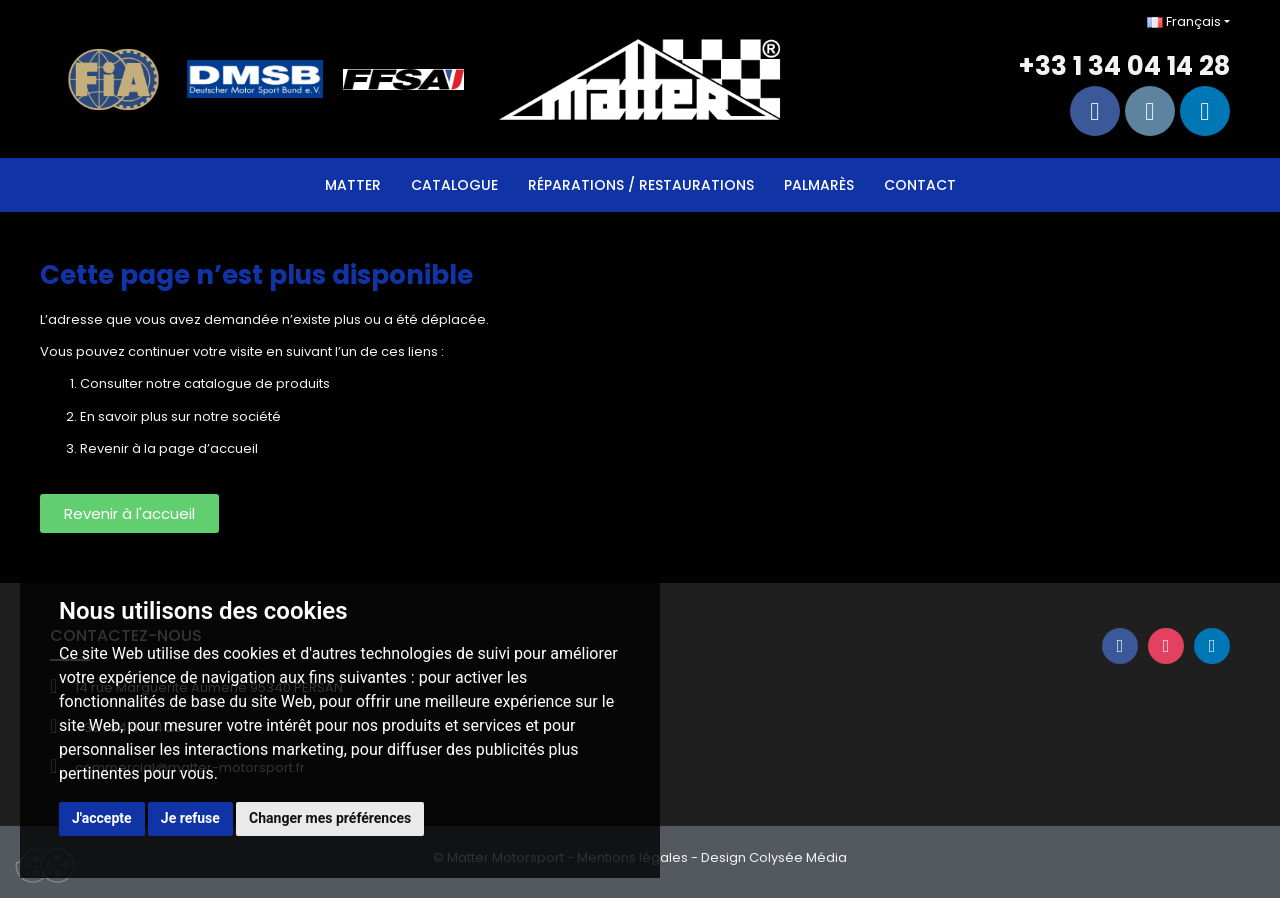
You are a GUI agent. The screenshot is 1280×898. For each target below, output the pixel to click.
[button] (129, 513)
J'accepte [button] (102, 818)
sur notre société (226, 416)
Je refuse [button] (190, 818)
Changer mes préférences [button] (330, 818)
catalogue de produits (257, 383)
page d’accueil (208, 448)
